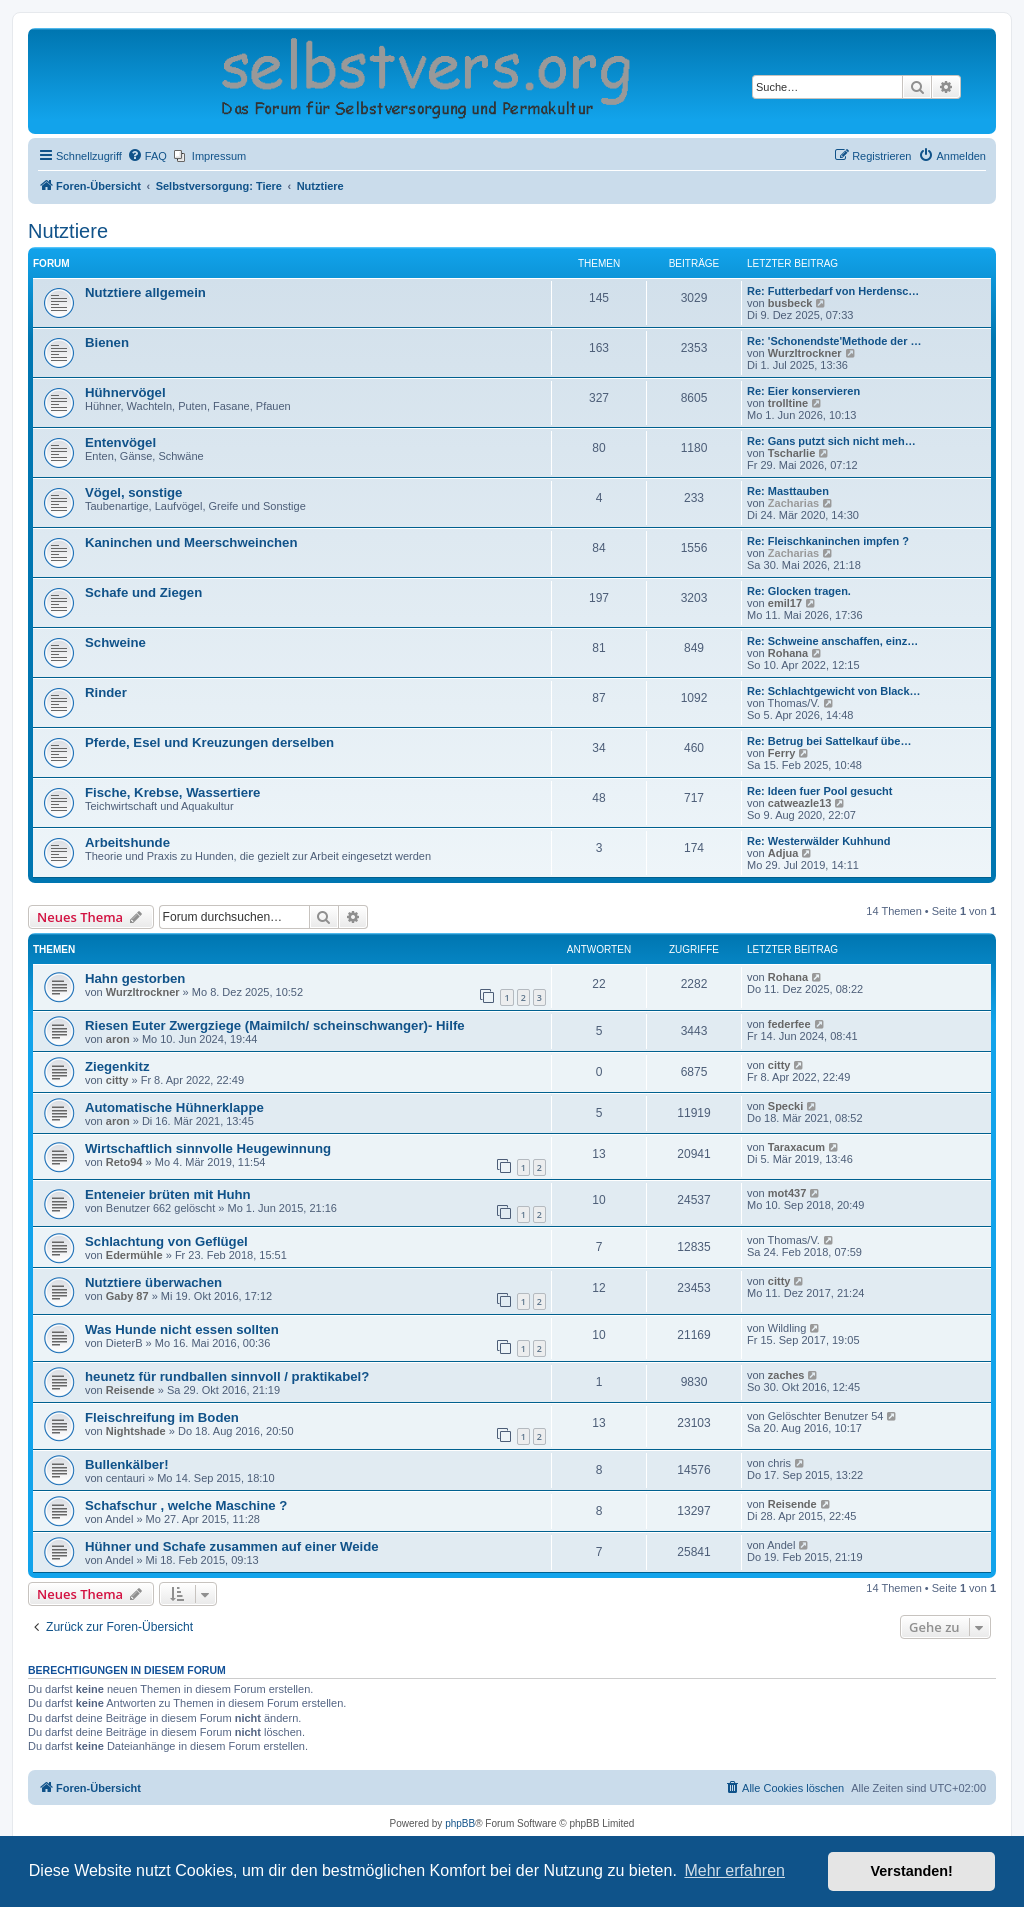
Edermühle (134, 1255)
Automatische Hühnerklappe (174, 1107)
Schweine (115, 642)
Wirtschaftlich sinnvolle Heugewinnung (208, 1148)
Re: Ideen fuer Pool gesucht (819, 791)
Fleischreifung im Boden (162, 1417)
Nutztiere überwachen (153, 1282)
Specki (785, 1106)
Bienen (107, 342)
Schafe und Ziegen (143, 592)
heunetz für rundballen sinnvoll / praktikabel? (227, 1376)
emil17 (785, 603)
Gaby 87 (127, 1296)
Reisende (130, 1390)
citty (117, 1080)
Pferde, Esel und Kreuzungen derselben (209, 742)
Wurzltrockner (805, 353)
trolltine (788, 403)
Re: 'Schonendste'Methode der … (834, 341)
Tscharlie (792, 453)
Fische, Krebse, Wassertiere (172, 792)
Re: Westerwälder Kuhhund (818, 841)
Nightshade (136, 1431)
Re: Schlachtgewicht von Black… (834, 691)
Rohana (788, 653)
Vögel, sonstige (133, 492)
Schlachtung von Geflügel (166, 1241)
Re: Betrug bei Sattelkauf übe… (829, 741)
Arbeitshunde (127, 842)
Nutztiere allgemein (145, 292)
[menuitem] (147, 156)
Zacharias (793, 503)
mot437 (787, 1193)
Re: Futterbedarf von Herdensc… (833, 291)
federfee (789, 1024)
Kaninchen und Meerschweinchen (191, 542)
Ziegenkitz (117, 1066)
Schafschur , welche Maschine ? (186, 1505)
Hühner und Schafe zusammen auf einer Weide (232, 1546)
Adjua (783, 853)
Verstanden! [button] (912, 1871)
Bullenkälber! (127, 1464)
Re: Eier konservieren (803, 391)
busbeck (790, 303)
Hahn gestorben (135, 978)
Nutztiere (68, 231)
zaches (786, 1375)
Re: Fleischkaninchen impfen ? (828, 541)
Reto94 (124, 1162)
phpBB (460, 1823)
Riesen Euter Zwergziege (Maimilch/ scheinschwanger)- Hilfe (275, 1025)
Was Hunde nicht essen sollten (182, 1329)
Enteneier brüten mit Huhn (168, 1194)
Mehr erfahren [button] (734, 1870)
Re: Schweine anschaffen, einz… (832, 641)
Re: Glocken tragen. (799, 591)
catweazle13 (800, 803)
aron (118, 1039)
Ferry (782, 753)
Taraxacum (796, 1147)
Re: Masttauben (788, 491)
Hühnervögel (125, 392)
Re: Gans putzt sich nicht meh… (831, 441)
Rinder (106, 692)
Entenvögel (120, 442)
